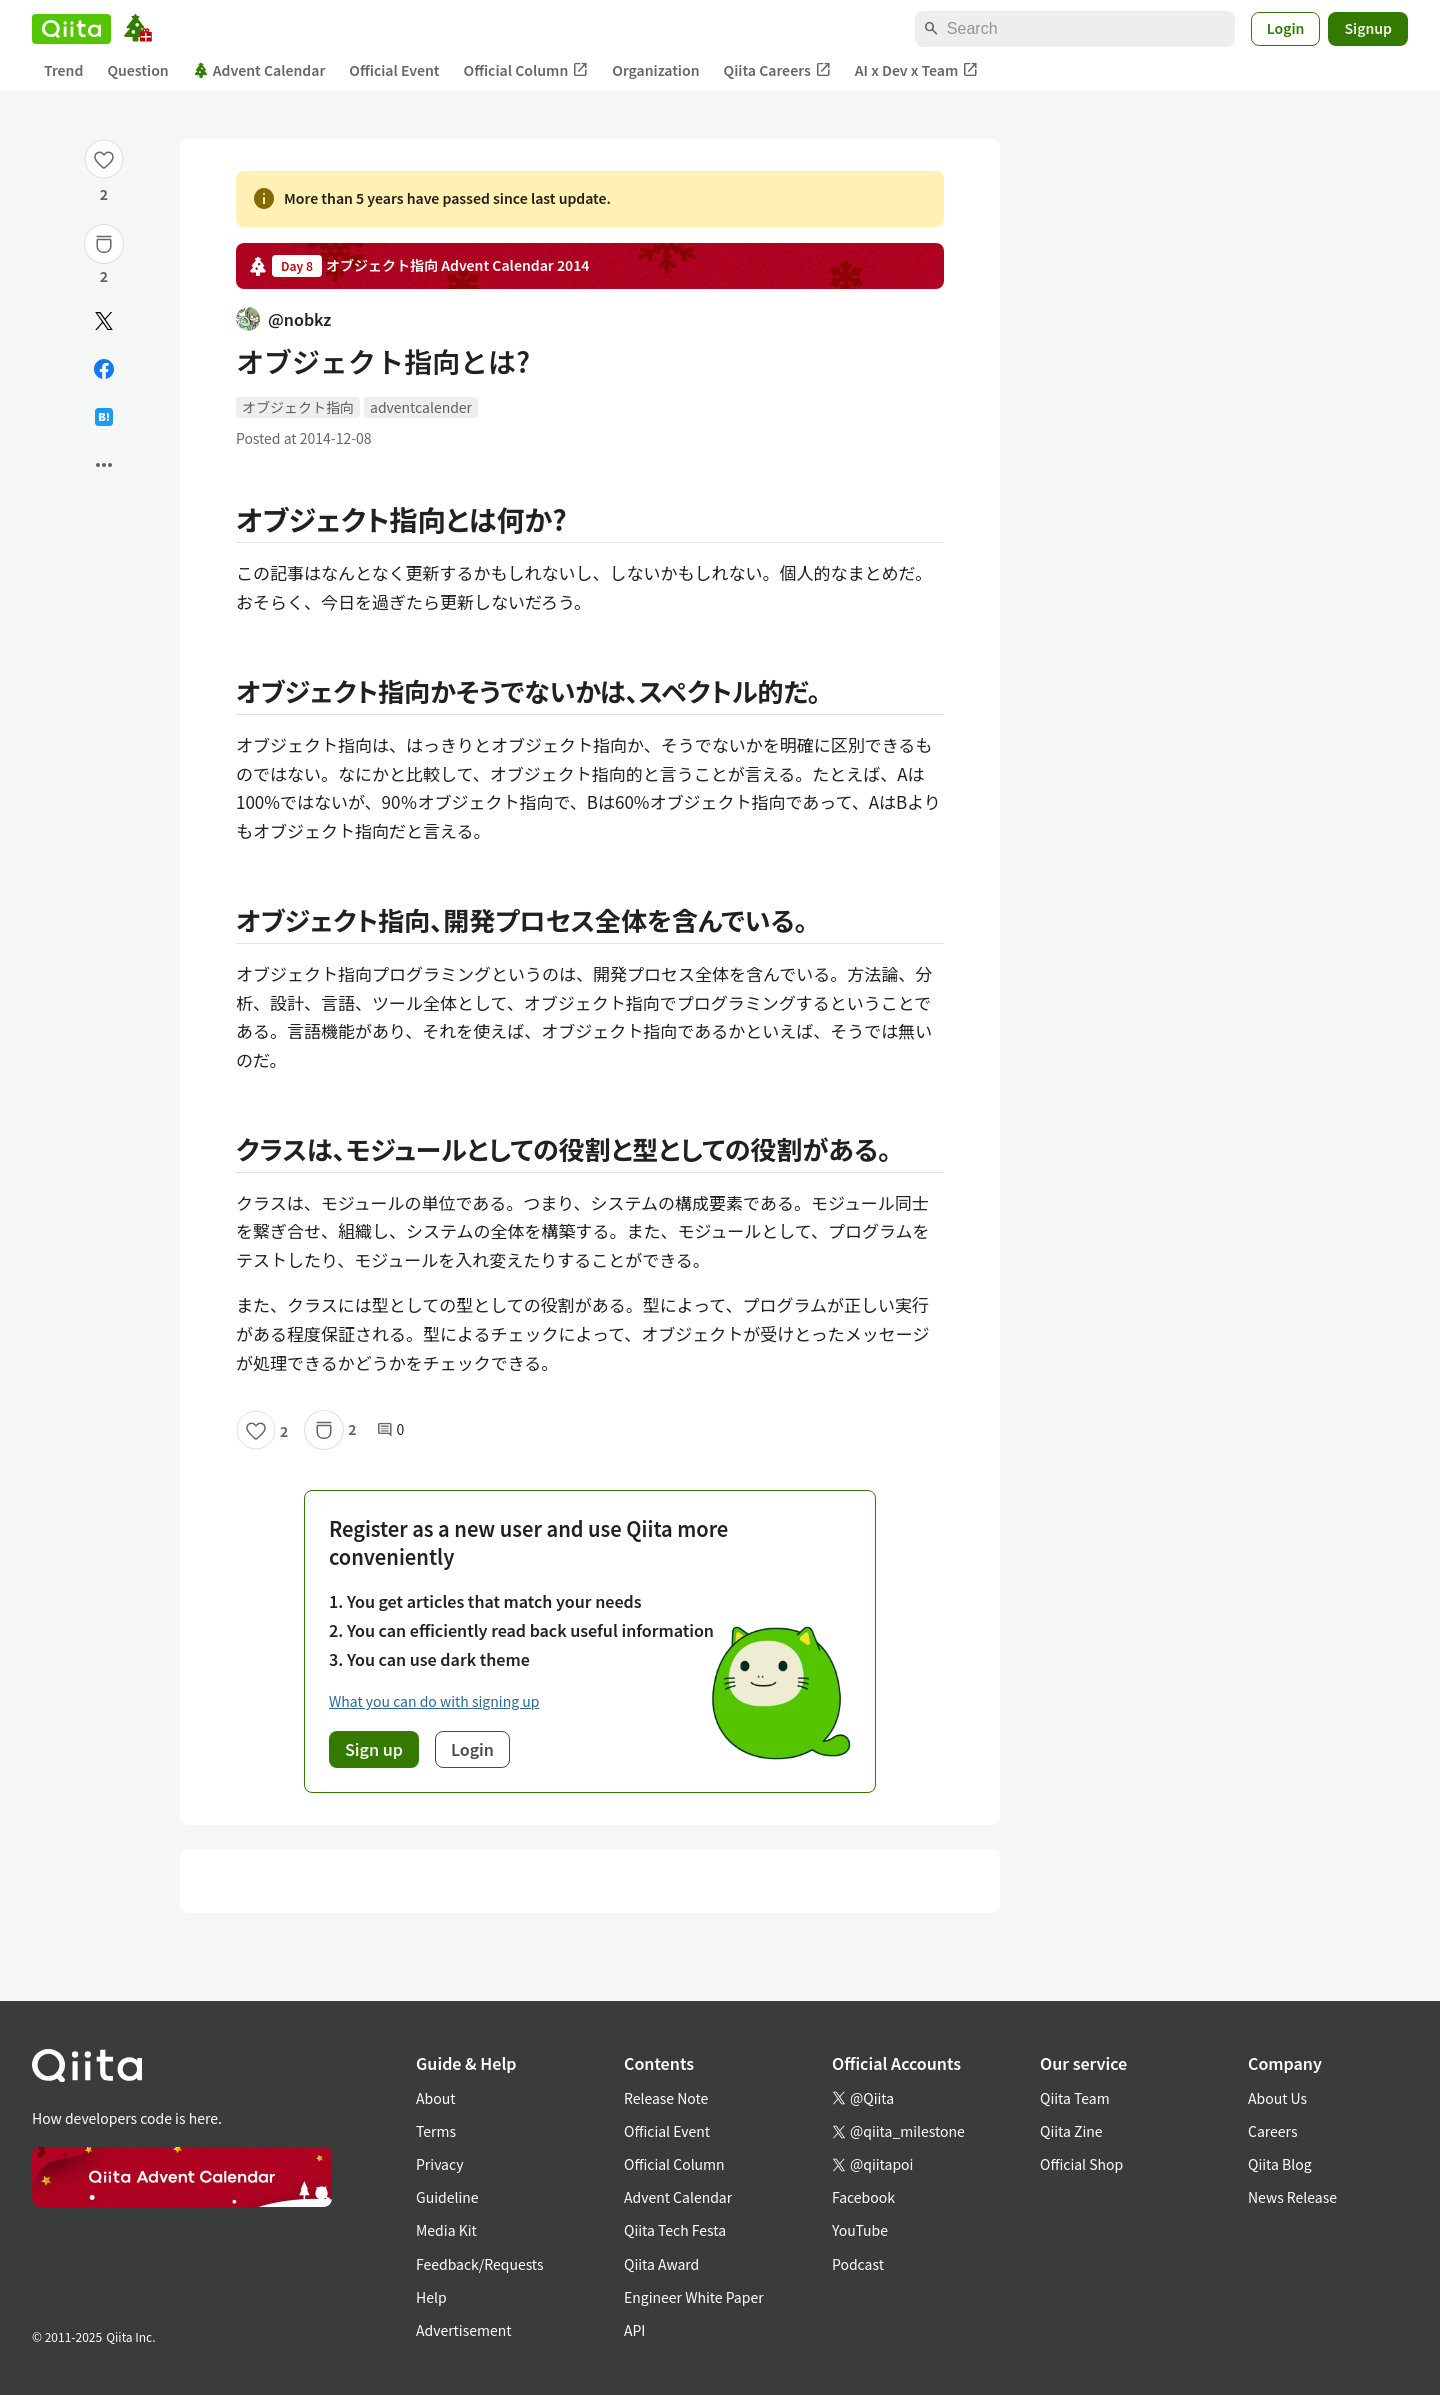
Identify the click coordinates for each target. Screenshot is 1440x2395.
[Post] (104, 321)
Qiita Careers (777, 70)
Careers (1272, 2131)
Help (431, 2297)
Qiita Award (661, 2264)
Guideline (447, 2197)
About (435, 2098)
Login (1286, 28)
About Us (1277, 2098)
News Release (1292, 2197)
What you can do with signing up (434, 1701)
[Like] (104, 159)
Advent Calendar (259, 70)
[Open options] (104, 465)
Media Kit (446, 2230)
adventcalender (421, 407)
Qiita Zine (1071, 2131)
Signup (1368, 28)
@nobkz (283, 319)
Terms (436, 2131)
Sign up (374, 1749)
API (634, 2330)
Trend (63, 70)
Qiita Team (1075, 2098)
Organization (655, 70)
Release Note (666, 2098)
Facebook (863, 2197)
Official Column (526, 70)
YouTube (860, 2230)
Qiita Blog (1280, 2164)
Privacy (439, 2164)
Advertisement (464, 2330)
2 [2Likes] (104, 194)
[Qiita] (71, 29)
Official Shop (1081, 2164)
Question (137, 70)
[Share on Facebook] (104, 369)
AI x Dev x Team (917, 70)
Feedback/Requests (480, 2264)
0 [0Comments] (391, 1429)
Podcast (858, 2264)
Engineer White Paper (694, 2297)
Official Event (394, 70)
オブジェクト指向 (298, 407)
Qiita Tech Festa (675, 2230)
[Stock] (104, 244)
